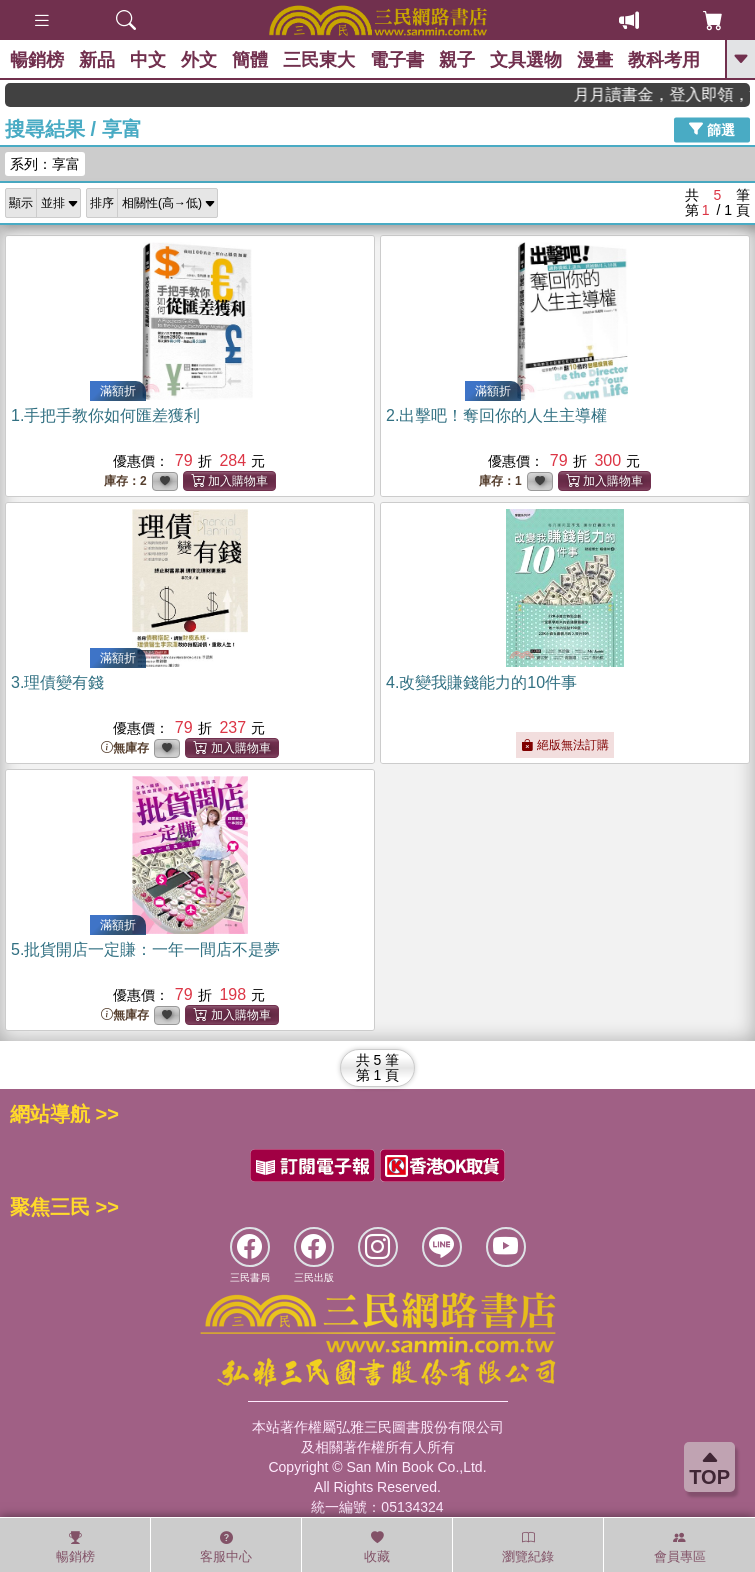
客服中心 (226, 1547)
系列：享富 (45, 164)
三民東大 (319, 60)
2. (496, 415)
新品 (97, 60)
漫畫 (595, 60)
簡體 (250, 60)
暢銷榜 (37, 60)
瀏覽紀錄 (528, 1547)
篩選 (712, 129)
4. (481, 682)
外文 (199, 60)
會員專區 (680, 1547)
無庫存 (125, 748)
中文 (148, 60)
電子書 (397, 60)
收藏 (377, 1547)
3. (57, 682)
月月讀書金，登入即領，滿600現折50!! (679, 94)
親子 (457, 60)
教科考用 (664, 60)
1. (105, 415)
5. (145, 949)
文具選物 (526, 60)
